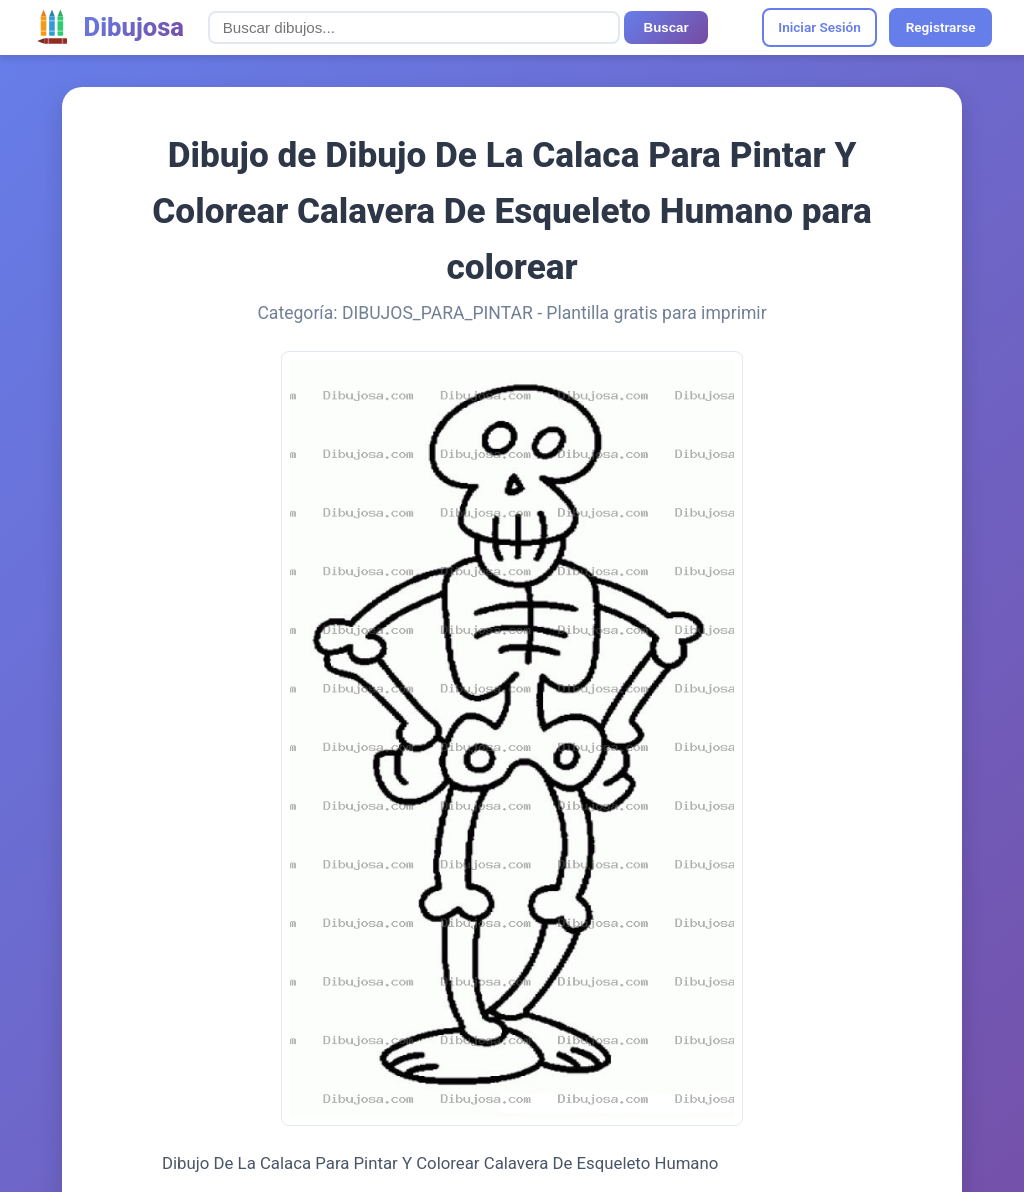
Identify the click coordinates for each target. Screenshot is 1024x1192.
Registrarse (941, 27)
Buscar (666, 27)
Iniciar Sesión (819, 27)
